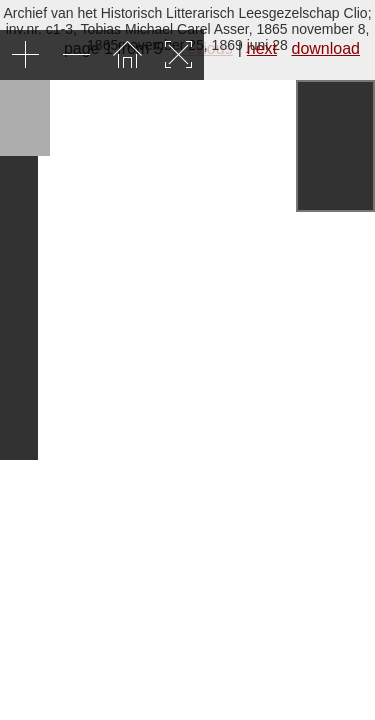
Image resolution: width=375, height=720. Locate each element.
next (262, 48)
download (326, 48)
